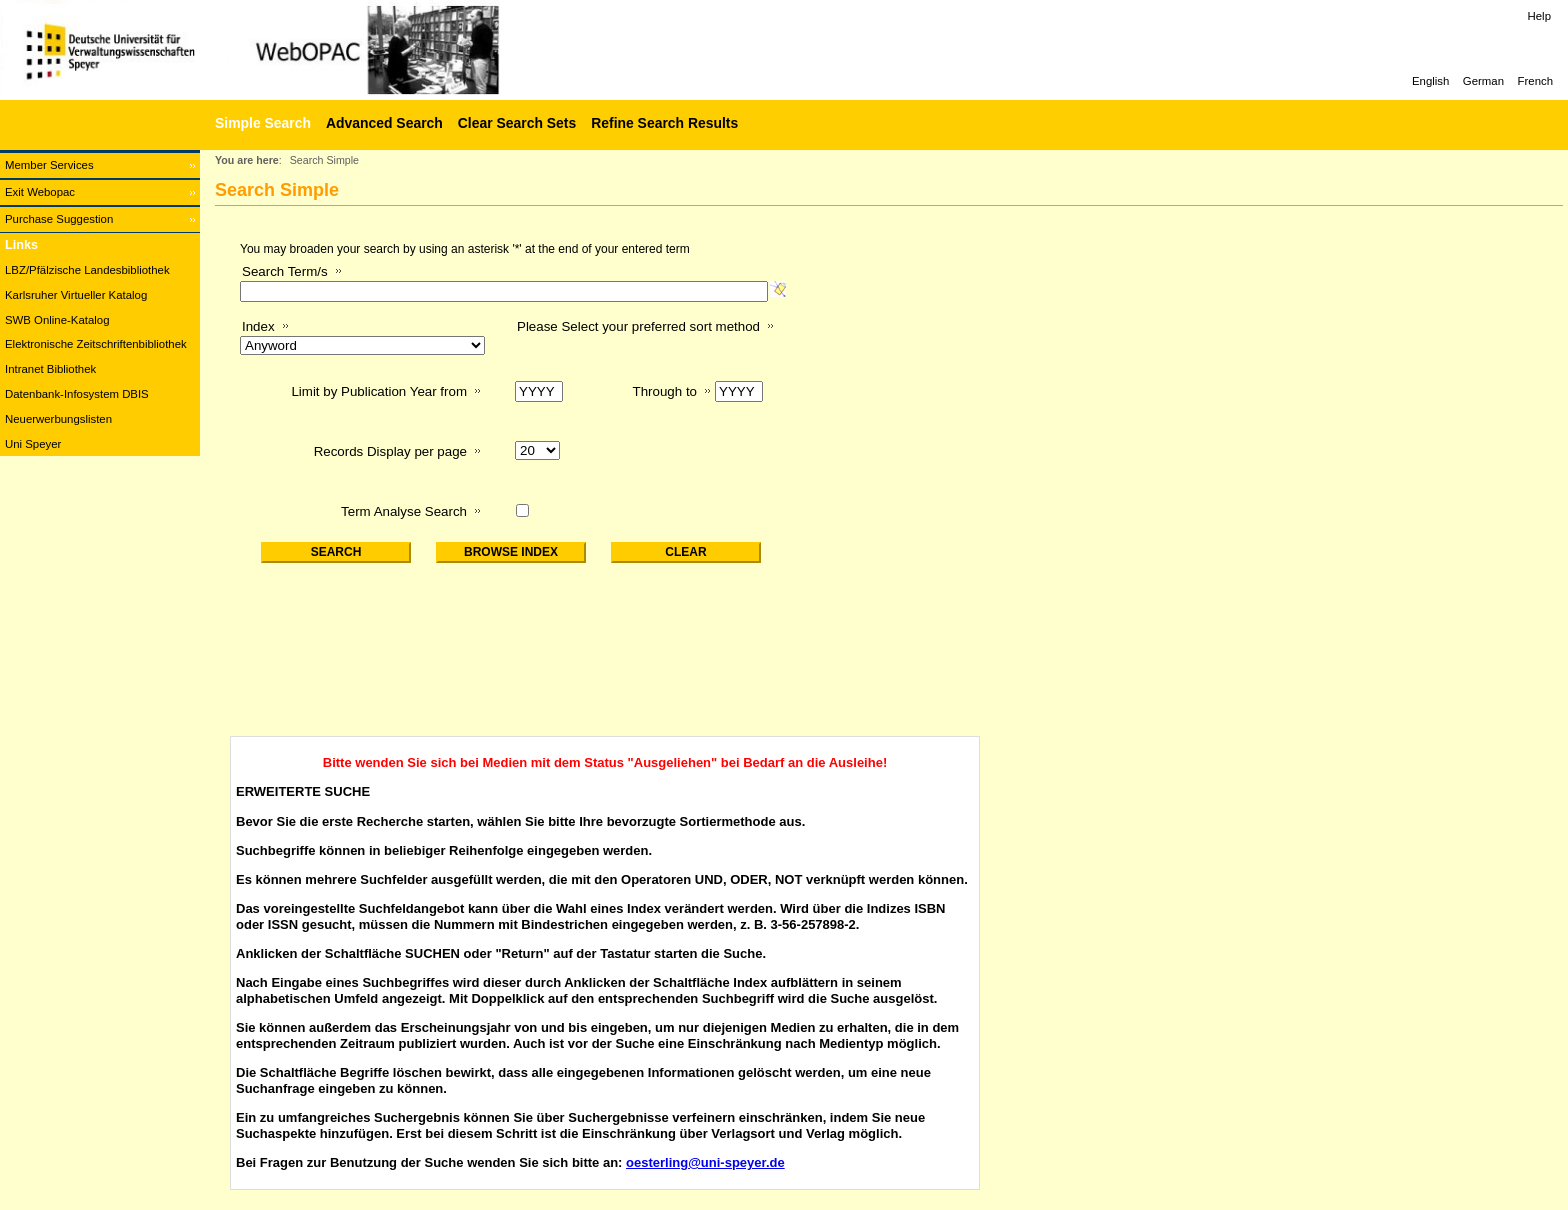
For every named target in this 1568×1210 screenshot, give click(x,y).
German (1483, 81)
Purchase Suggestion (59, 219)
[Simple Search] (260, 123)
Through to (665, 391)
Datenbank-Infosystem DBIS (77, 394)
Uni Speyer (33, 444)
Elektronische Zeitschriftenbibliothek (96, 344)
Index (258, 326)
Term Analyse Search (404, 511)
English (1430, 81)
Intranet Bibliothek (50, 369)
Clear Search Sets (517, 123)
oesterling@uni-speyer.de (705, 1162)
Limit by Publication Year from (379, 391)
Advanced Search (384, 123)
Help (1539, 16)
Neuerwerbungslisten (58, 419)
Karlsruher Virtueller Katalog (76, 295)
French (1535, 81)
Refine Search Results (664, 123)
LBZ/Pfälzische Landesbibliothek (87, 270)
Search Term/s (285, 271)
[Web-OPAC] (300, 50)
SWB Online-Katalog (57, 320)
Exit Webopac (40, 192)
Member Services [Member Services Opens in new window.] (49, 165)
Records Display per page (390, 451)
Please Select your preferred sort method (638, 326)
